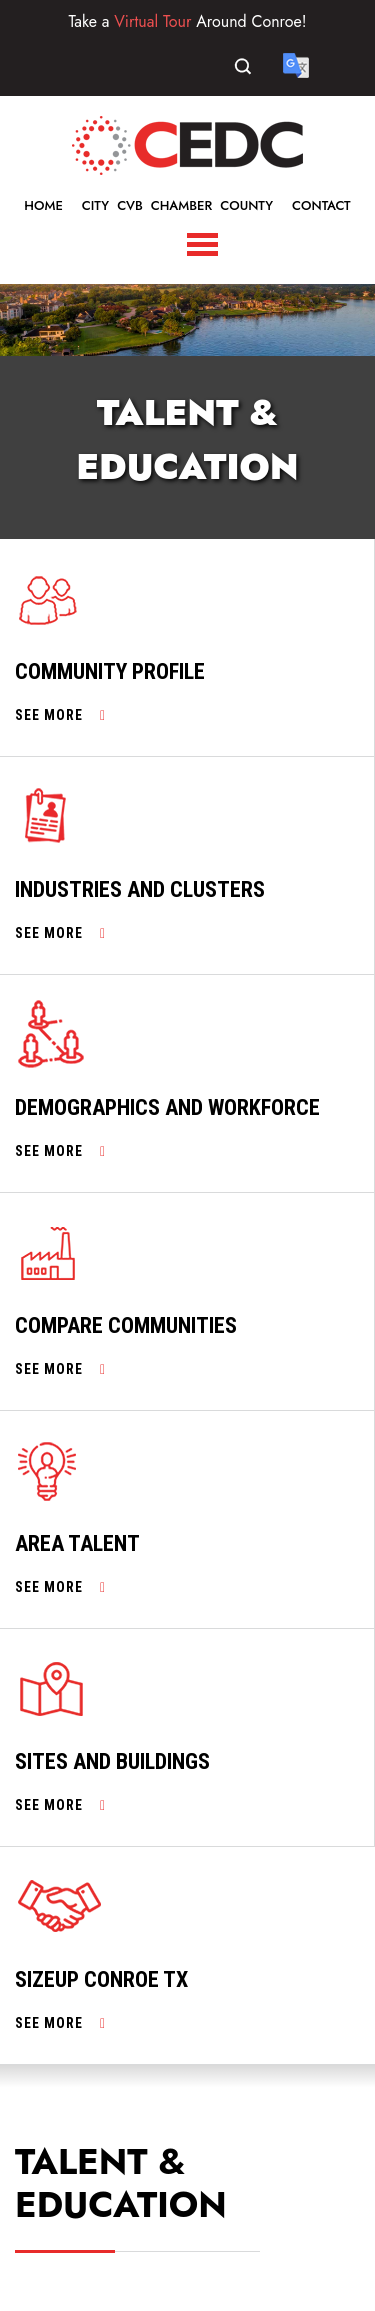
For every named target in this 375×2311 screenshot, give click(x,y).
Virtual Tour (152, 21)
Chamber (182, 205)
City (95, 205)
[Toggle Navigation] (202, 244)
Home (43, 205)
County (246, 205)
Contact (321, 205)
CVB (130, 205)
